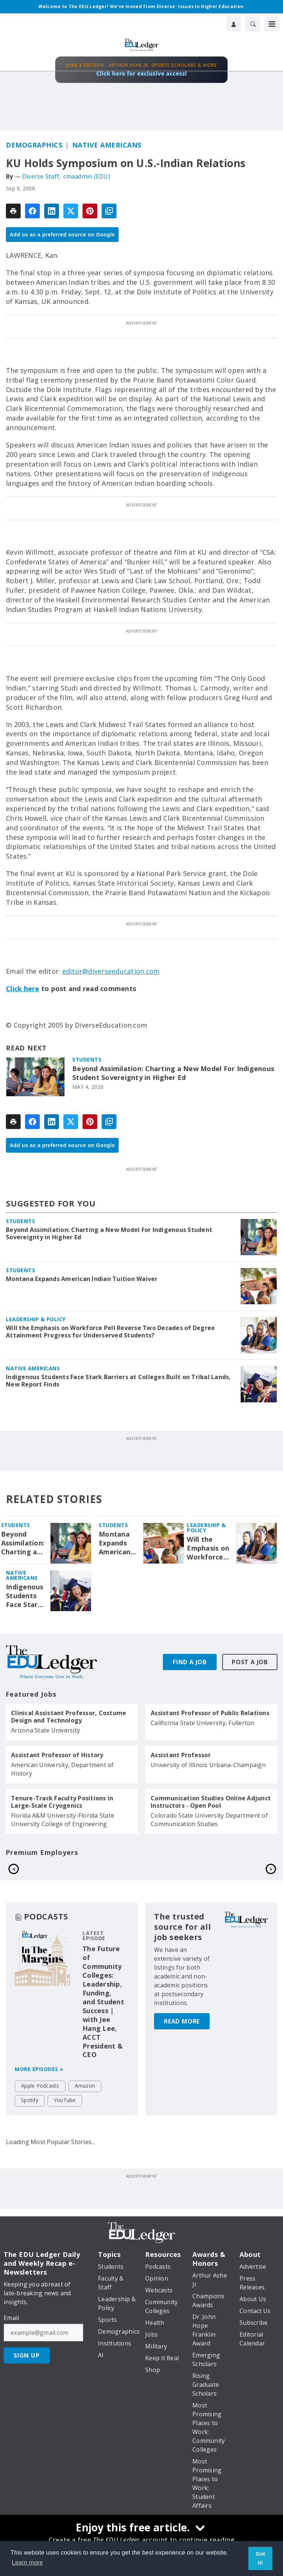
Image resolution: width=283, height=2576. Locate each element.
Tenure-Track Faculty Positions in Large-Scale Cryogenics (62, 1801)
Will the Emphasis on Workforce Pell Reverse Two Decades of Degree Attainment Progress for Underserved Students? (110, 1331)
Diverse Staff (40, 176)
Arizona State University (45, 1730)
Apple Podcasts (40, 2102)
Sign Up (27, 2372)
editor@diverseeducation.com (111, 971)
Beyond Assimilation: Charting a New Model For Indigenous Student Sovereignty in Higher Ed (173, 1073)
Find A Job (190, 1662)
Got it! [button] (260, 2558)
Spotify (29, 2116)
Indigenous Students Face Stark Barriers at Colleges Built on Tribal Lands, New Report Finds (118, 1380)
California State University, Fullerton (203, 1723)
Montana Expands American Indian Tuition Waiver (82, 1278)
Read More (182, 2001)
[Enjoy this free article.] (141, 2528)
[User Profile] (233, 24)
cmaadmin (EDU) (86, 176)
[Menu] (272, 24)
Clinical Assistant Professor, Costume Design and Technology (68, 1716)
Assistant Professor (181, 1755)
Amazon (85, 2102)
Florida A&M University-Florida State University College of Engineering (62, 1819)
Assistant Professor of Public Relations (210, 1713)
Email (11, 2335)
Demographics (34, 145)
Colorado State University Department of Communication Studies (209, 1819)
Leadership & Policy (36, 1319)
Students (86, 1059)
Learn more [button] (27, 2562)
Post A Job (250, 1662)
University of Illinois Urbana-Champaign (208, 1765)
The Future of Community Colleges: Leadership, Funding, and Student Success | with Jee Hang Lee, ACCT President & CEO (103, 2018)
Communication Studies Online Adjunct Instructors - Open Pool (211, 1801)
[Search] (252, 24)
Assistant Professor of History (57, 1755)
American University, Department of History (62, 1769)
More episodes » (39, 2085)
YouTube (65, 2116)
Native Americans (107, 145)
